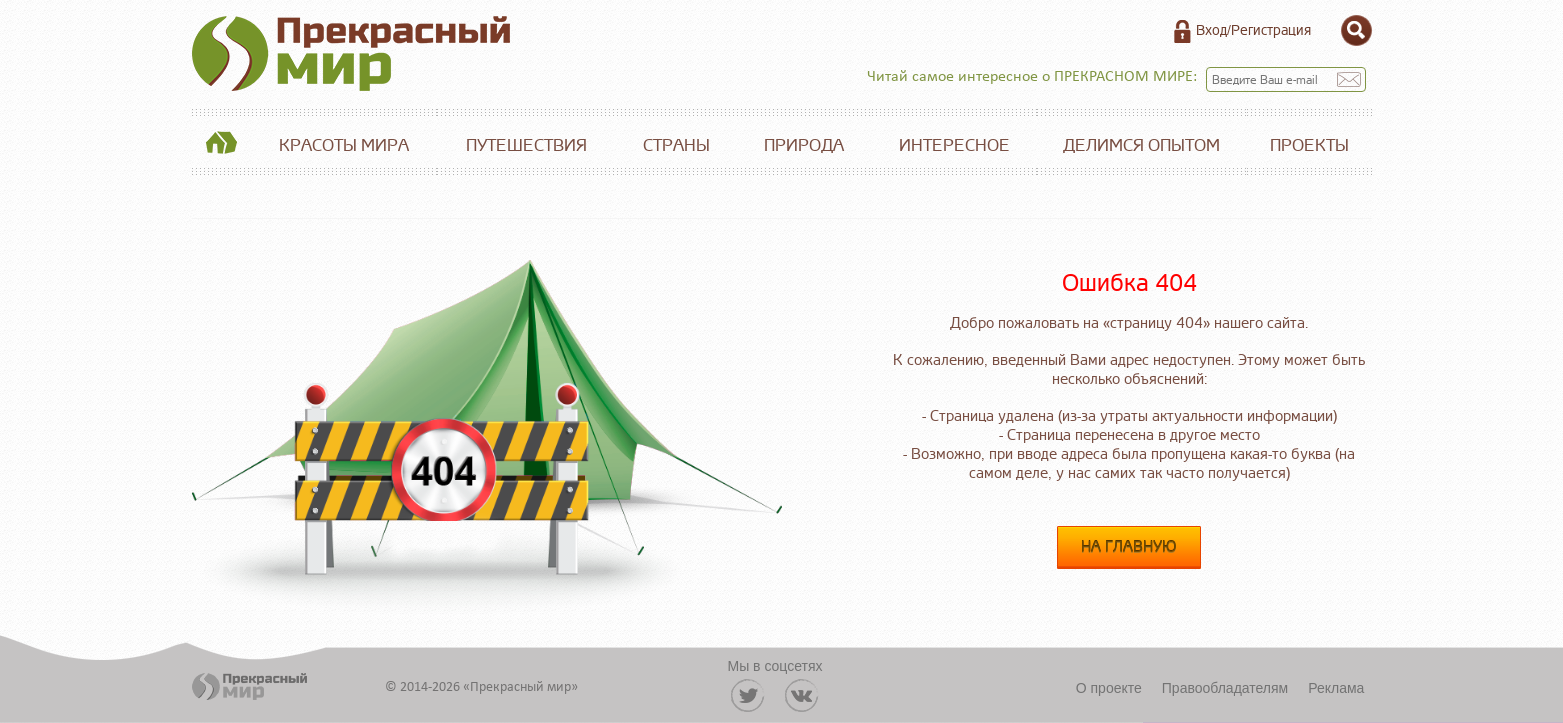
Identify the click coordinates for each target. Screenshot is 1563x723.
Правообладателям (1225, 688)
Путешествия (526, 145)
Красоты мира (344, 145)
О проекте (1109, 688)
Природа (804, 145)
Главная (222, 146)
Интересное (954, 145)
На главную (1129, 547)
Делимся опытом (1141, 145)
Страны (676, 145)
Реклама (1336, 688)
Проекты (1309, 145)
